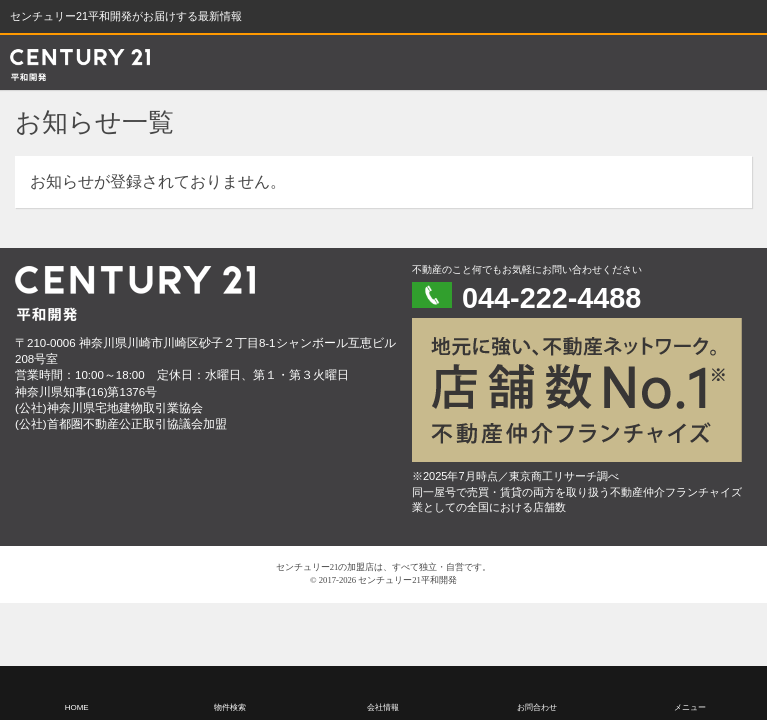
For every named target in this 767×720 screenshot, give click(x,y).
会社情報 (383, 707)
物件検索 (230, 707)
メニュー (690, 707)
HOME (77, 707)
